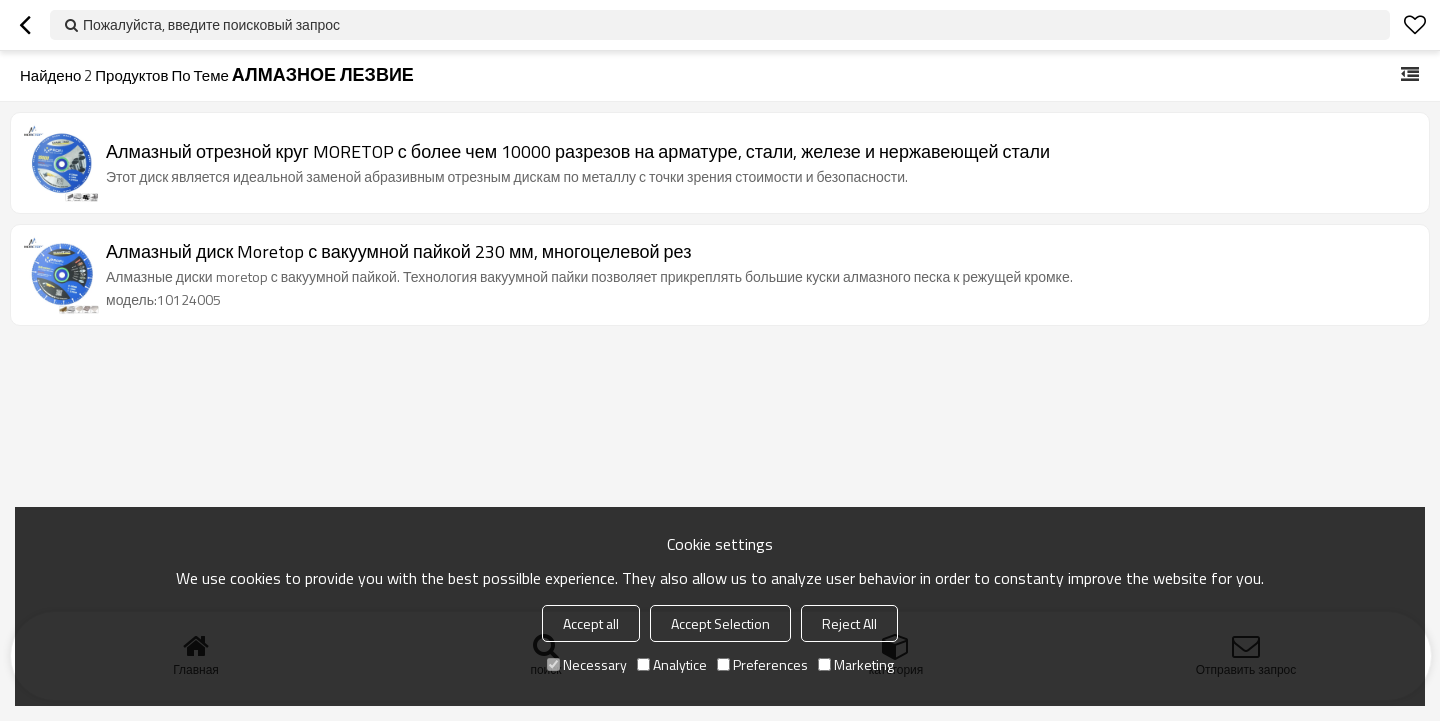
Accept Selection (720, 623)
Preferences (762, 664)
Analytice (672, 664)
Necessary (587, 664)
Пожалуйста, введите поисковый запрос (211, 24)
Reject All (849, 623)
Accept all (591, 623)
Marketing (856, 664)
